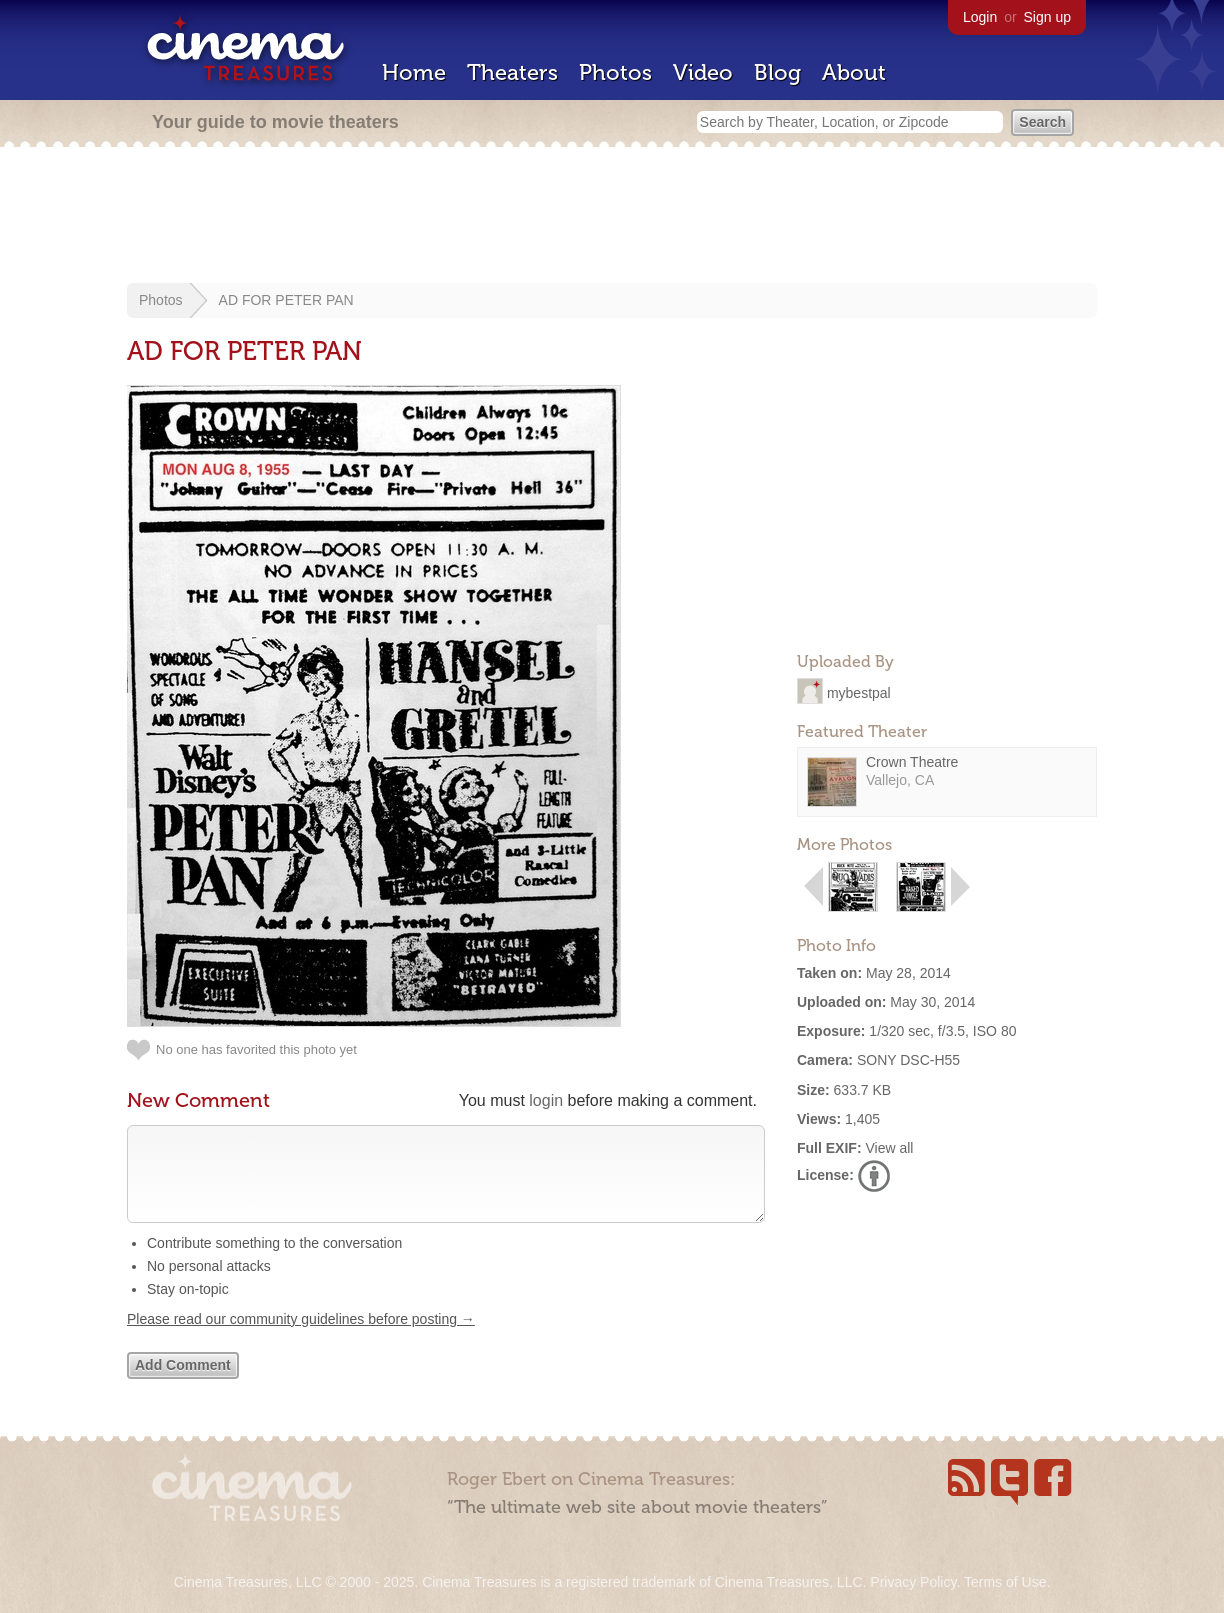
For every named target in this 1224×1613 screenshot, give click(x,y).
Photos (615, 72)
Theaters (512, 72)
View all (889, 1148)
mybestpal (859, 692)
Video (703, 72)
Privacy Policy (913, 1582)
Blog (777, 72)
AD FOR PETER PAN (286, 300)
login (546, 1100)
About (854, 72)
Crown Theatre (912, 762)
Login (980, 17)
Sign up (1047, 17)
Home (414, 72)
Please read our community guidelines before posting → (301, 1339)
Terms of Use (1005, 1582)
